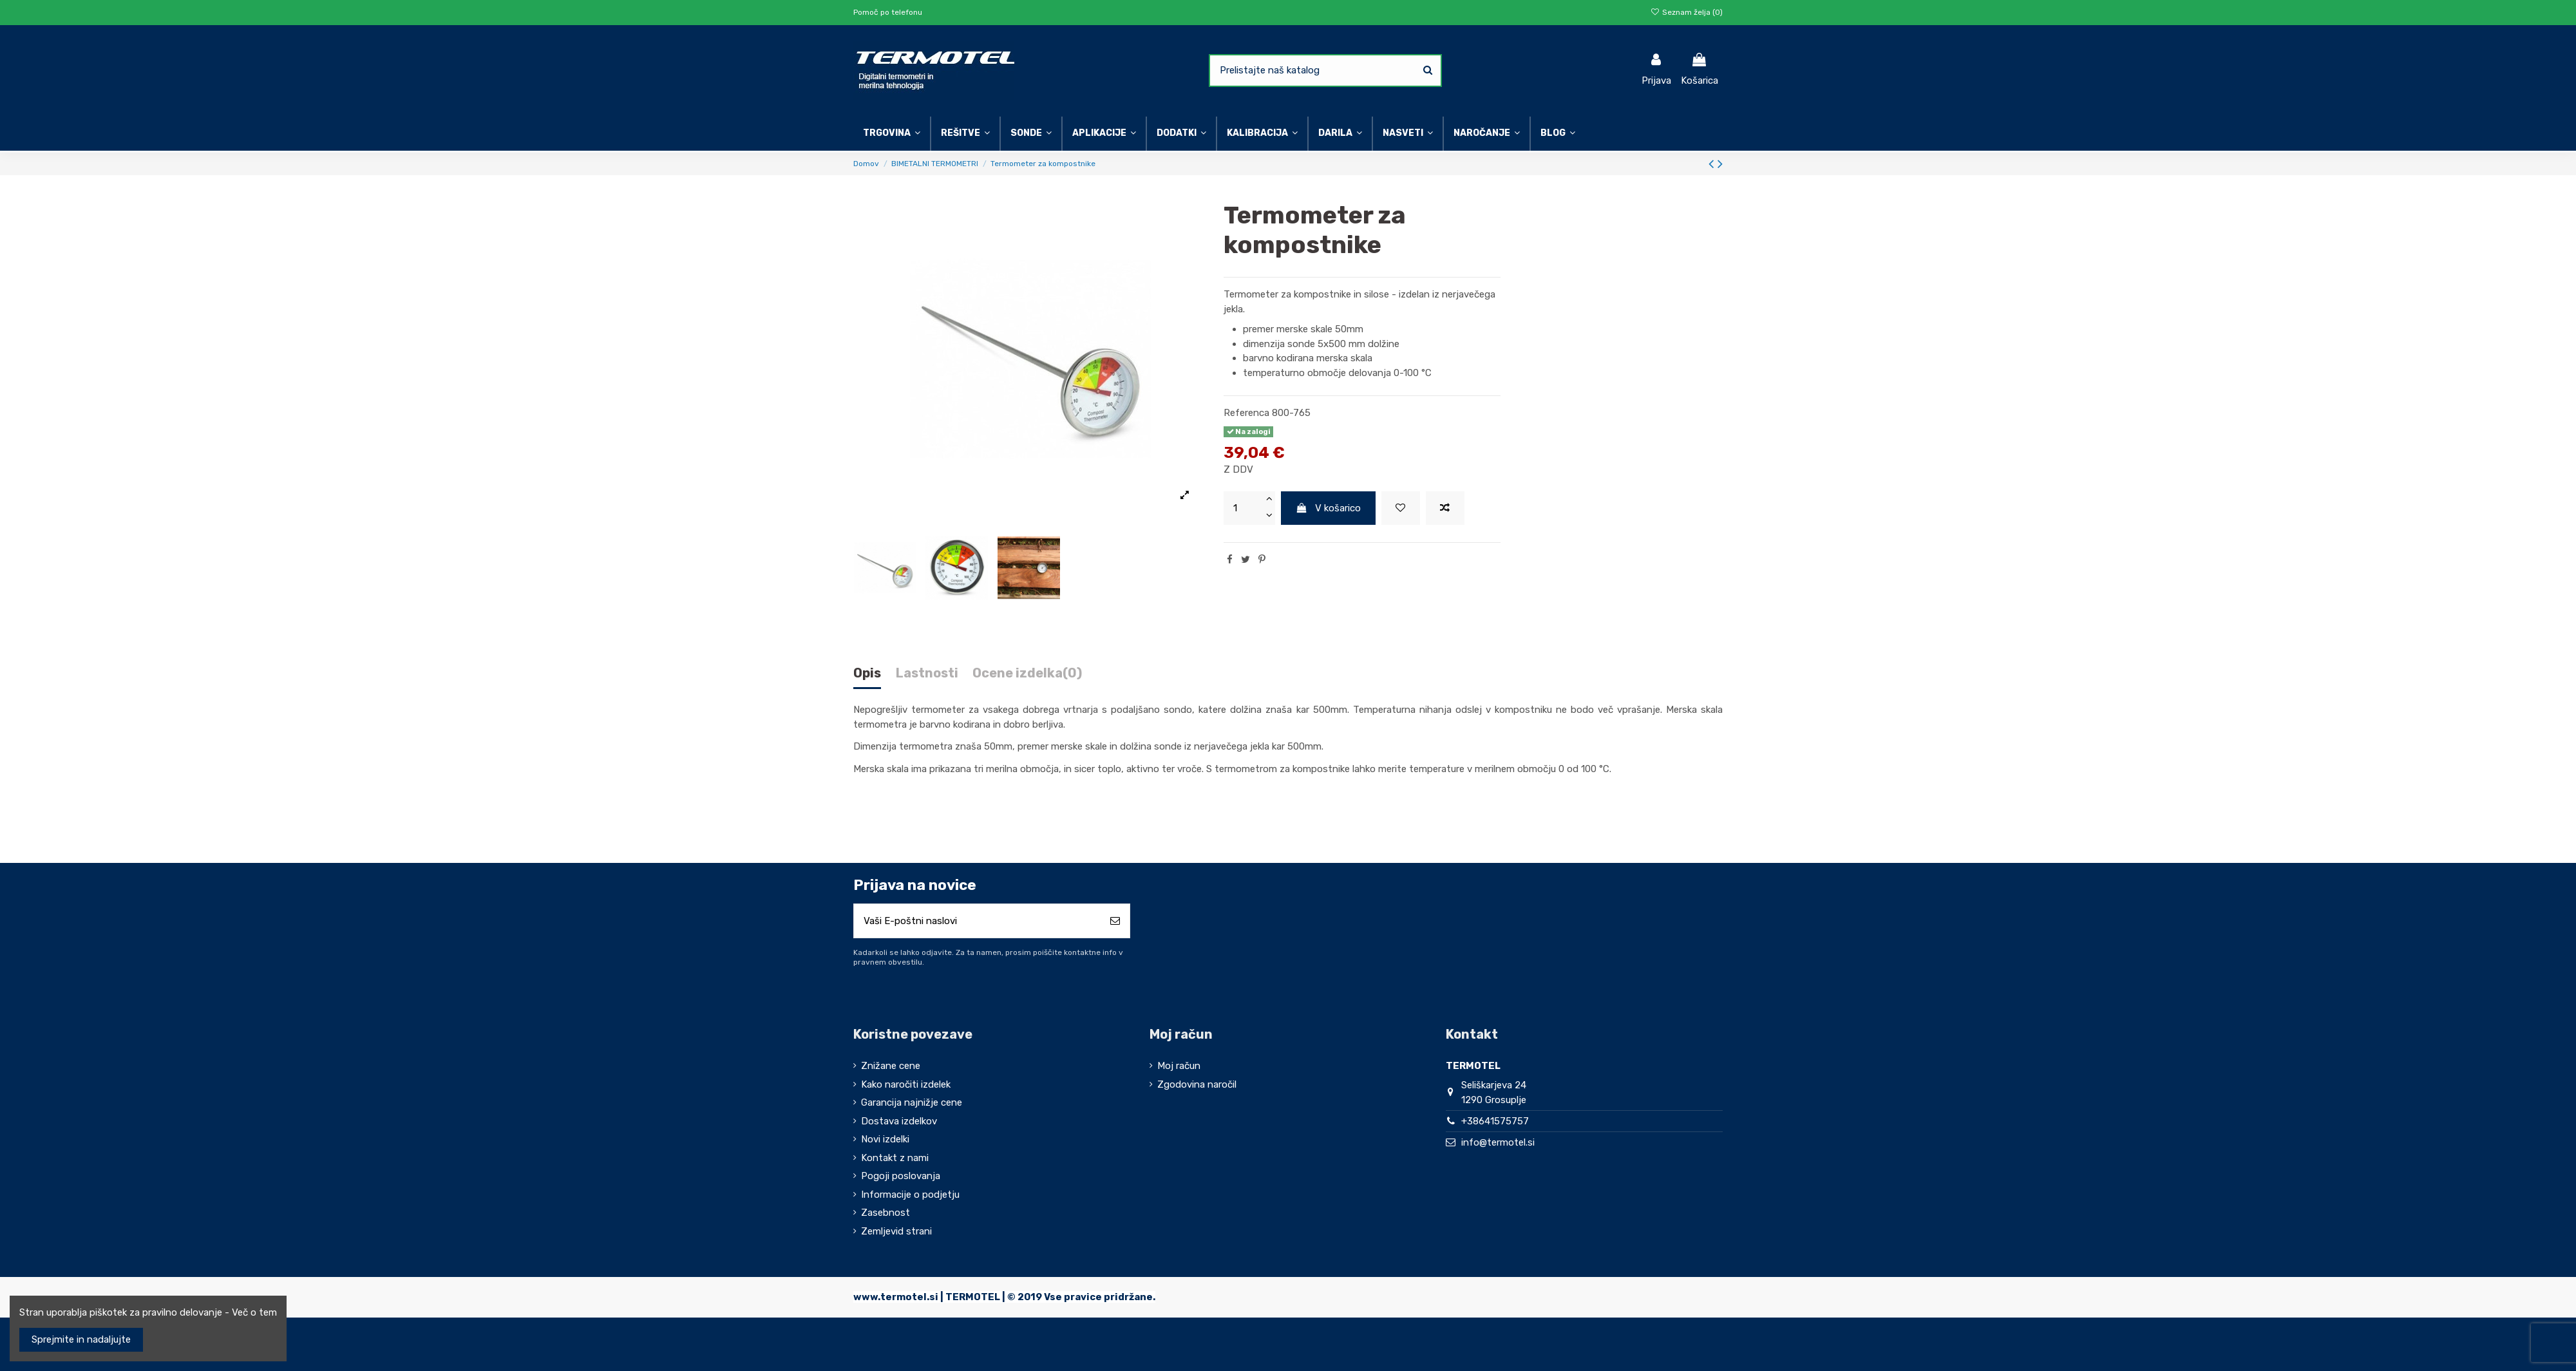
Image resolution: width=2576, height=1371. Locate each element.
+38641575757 (1495, 1121)
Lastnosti (927, 673)
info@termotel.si (1498, 1142)
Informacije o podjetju (910, 1194)
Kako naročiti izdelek (906, 1084)
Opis (867, 673)
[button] (1407, 134)
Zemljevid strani (896, 1231)
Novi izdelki (885, 1139)
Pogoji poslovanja (900, 1176)
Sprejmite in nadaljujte (81, 1339)
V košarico (1328, 508)
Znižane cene (890, 1066)
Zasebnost (885, 1212)
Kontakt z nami (895, 1158)
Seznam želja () (1687, 12)
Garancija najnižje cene (911, 1102)
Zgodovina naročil (1196, 1084)
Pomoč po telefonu (887, 12)
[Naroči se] (1115, 921)
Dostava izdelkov (899, 1121)
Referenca (1246, 413)
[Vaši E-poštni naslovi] (977, 921)
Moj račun (1178, 1066)
